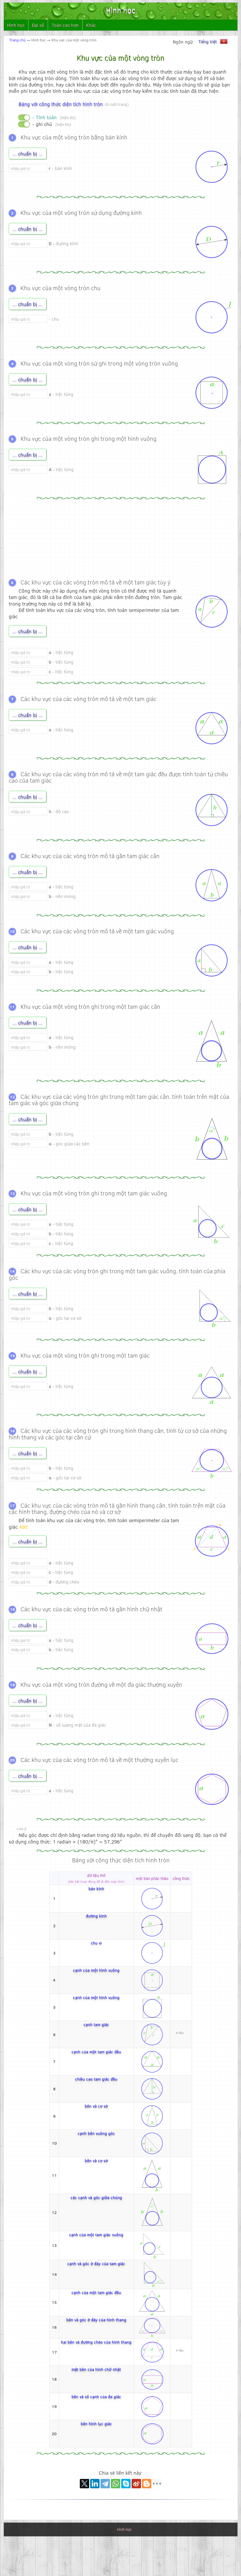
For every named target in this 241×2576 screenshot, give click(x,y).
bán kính (96, 1888)
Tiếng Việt (212, 42)
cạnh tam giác (96, 2024)
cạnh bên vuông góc (96, 2133)
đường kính (96, 1915)
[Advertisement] (121, 537)
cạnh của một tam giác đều (96, 2051)
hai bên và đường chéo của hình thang (96, 2342)
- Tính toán (54, 117)
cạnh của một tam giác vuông (96, 2234)
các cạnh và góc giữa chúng (96, 2197)
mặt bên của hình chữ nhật (96, 2369)
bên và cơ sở (96, 2106)
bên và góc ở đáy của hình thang (96, 2319)
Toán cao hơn (65, 25)
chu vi (96, 1943)
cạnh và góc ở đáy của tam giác (96, 2263)
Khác (91, 25)
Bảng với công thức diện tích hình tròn (61, 103)
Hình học (16, 25)
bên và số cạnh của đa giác (96, 2396)
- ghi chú (51, 124)
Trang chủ (17, 39)
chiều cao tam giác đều (96, 2079)
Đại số (38, 25)
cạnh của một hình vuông (96, 1970)
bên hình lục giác (96, 2423)
